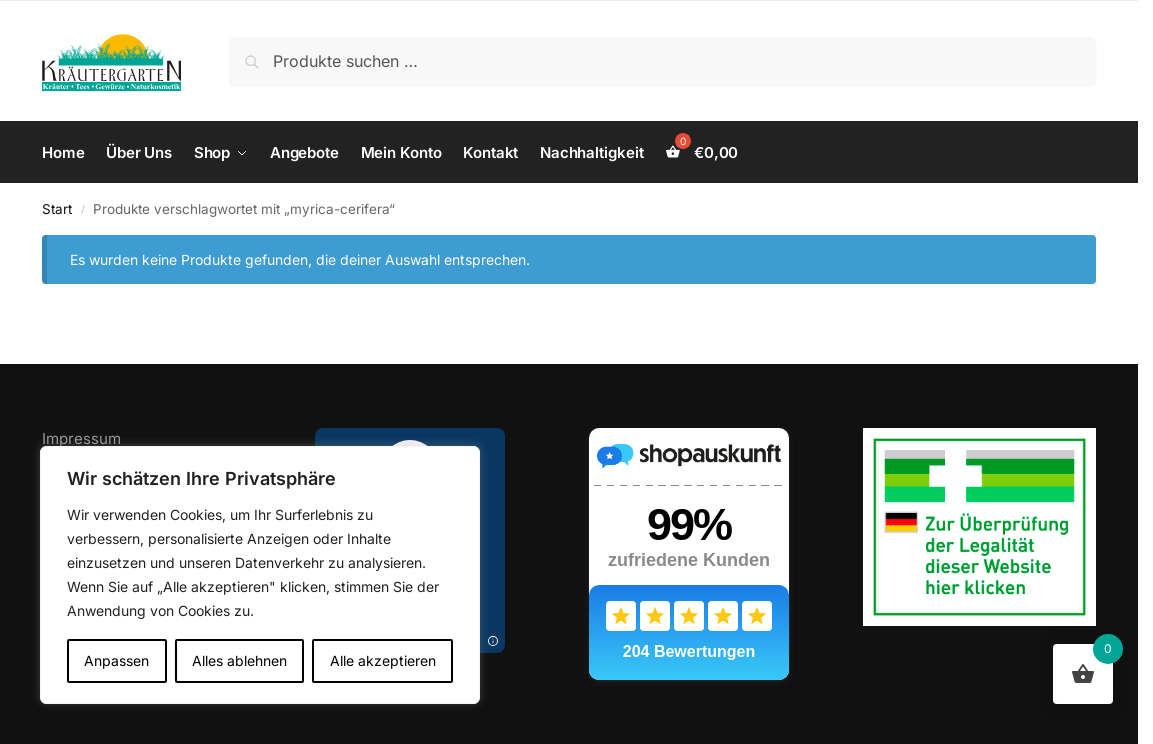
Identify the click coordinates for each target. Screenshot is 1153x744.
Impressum (81, 438)
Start (57, 209)
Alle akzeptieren (383, 660)
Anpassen (116, 660)
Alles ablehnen (239, 660)
